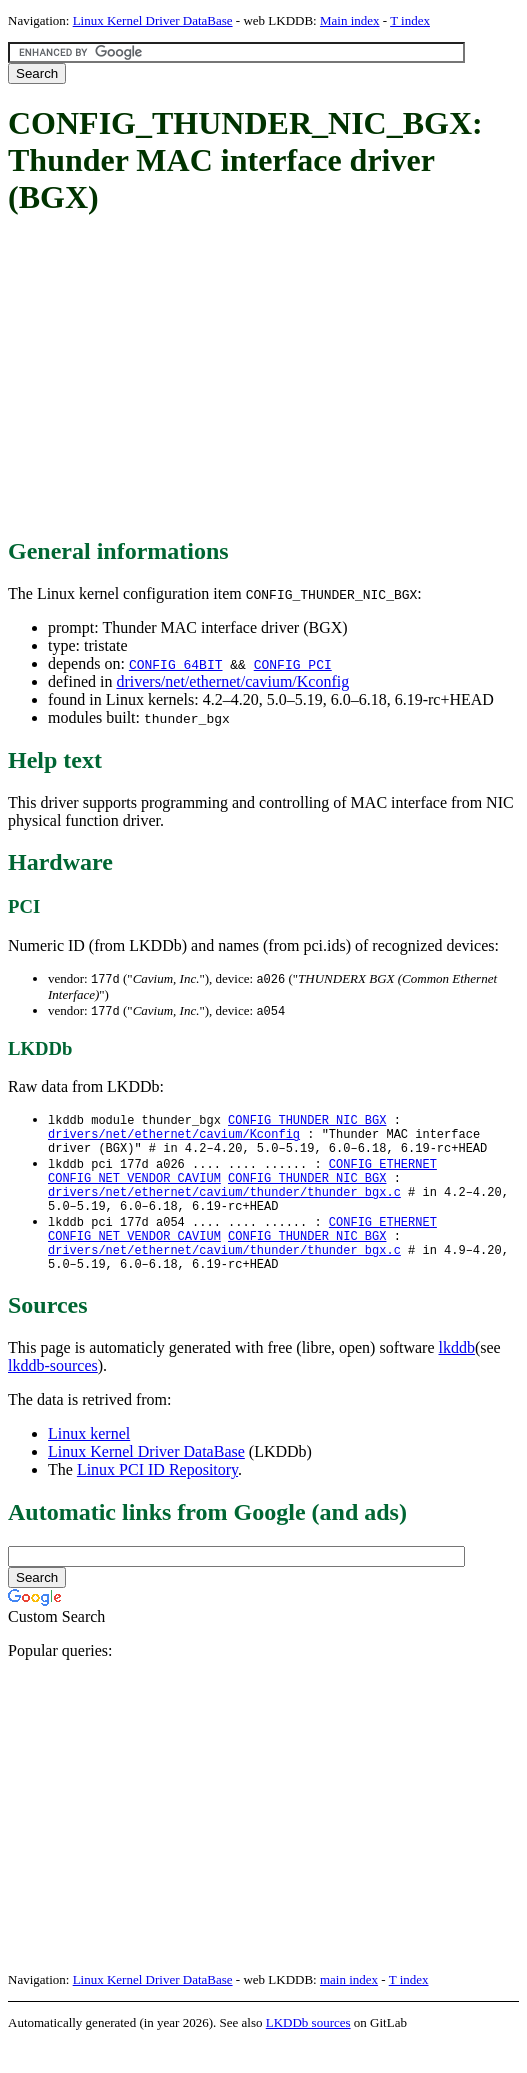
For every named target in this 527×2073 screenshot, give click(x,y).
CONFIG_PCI (293, 664)
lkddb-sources (53, 1394)
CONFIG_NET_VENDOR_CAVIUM (134, 1190)
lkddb (457, 1376)
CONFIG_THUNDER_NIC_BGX (307, 1122)
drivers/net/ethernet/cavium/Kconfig (232, 681)
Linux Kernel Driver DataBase (153, 20)
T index (410, 20)
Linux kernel (89, 1462)
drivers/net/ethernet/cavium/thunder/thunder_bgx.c (224, 1207)
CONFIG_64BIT (176, 664)
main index (349, 2008)
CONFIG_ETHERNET (383, 1173)
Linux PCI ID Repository (157, 1498)
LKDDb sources (308, 2051)
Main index (350, 20)
